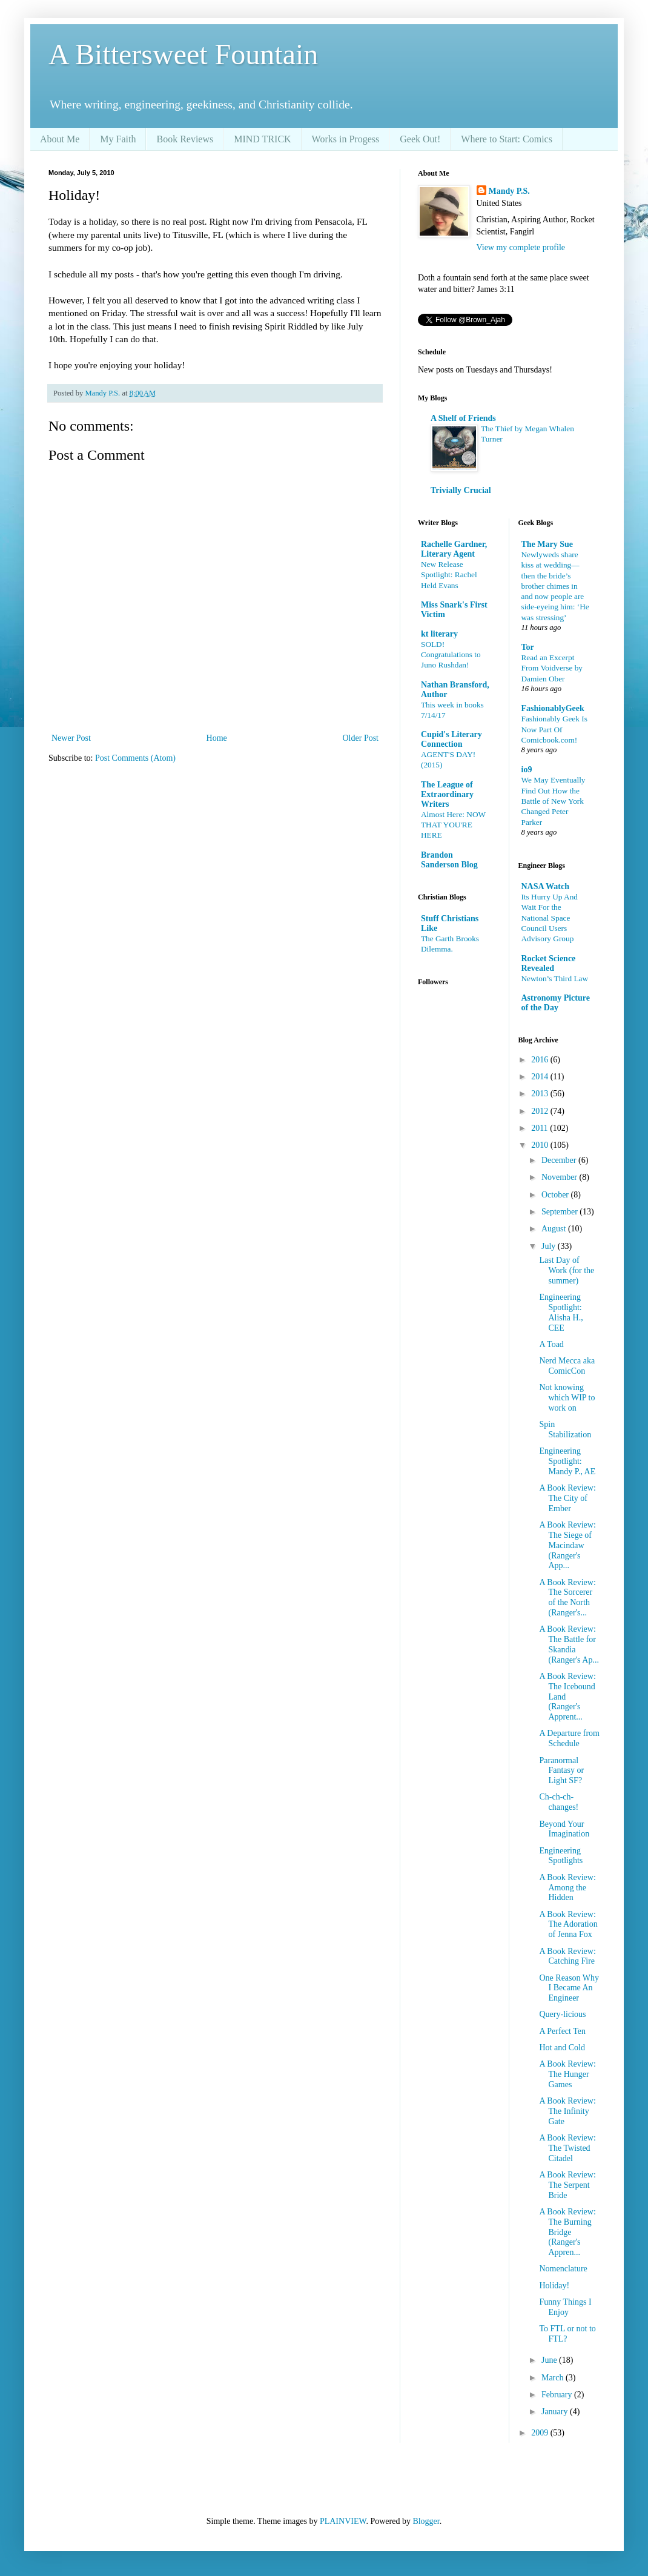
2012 (540, 1111)
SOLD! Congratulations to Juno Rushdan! (451, 655)
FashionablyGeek (552, 708)
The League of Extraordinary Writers (447, 794)
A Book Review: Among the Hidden (567, 1887)
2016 (540, 1059)
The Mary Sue (547, 544)
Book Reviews (184, 139)
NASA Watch (545, 886)
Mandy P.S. (509, 191)
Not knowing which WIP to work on (567, 1397)
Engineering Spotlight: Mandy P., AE (567, 1461)
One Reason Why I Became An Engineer (569, 1988)
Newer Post (71, 738)
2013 (540, 1093)
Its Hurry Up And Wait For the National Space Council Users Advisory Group (549, 917)
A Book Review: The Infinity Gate (567, 2111)
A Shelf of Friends (463, 418)
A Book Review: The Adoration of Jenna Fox (568, 1924)
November (560, 1177)
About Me (59, 139)
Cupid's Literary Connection (451, 739)
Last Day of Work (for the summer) (566, 1270)
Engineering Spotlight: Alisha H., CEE (561, 1312)
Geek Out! (420, 139)
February (557, 2394)
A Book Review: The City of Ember (567, 1498)
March (553, 2377)
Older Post (361, 738)
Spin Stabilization (565, 1429)
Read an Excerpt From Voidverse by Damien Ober (552, 668)
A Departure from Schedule (569, 1738)
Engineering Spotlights (561, 1856)
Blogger (425, 2521)
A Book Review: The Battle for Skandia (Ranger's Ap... (568, 1644)
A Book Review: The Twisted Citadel (567, 2148)
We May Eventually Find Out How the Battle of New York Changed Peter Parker (553, 800)
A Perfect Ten (562, 2031)
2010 (540, 1145)
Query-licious (562, 2014)
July (549, 1246)
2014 (540, 1076)
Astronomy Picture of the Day (555, 1002)
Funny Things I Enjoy (565, 2307)
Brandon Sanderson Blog (449, 859)
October (556, 1194)
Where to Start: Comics (506, 139)
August (554, 1228)
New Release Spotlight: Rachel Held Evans (449, 575)
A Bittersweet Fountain (183, 54)
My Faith (118, 139)
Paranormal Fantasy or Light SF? (561, 1771)
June (550, 2360)
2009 (540, 2432)
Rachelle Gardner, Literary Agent (454, 549)
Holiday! (554, 2285)
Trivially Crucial (461, 490)
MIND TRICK (262, 139)
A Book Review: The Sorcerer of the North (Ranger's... (567, 1597)
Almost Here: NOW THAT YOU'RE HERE (453, 825)
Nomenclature (563, 2268)
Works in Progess (346, 139)
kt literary (439, 633)
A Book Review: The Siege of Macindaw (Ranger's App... (567, 1545)
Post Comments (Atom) (135, 758)
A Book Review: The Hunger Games (567, 2074)
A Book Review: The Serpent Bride (567, 2185)
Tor (527, 647)
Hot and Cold (561, 2047)
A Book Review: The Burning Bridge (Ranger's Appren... (567, 2232)
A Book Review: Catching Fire (567, 1956)
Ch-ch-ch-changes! (558, 1802)
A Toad (551, 1344)
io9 (526, 769)
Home (217, 738)
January (555, 2411)
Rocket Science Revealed (548, 963)
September (560, 1211)
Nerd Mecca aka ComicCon (567, 1366)
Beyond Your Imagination (564, 1829)
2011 (540, 1128)
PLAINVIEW (343, 2521)
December (559, 1160)
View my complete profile (521, 247)
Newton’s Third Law (555, 978)
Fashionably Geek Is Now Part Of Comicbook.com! (554, 729)
